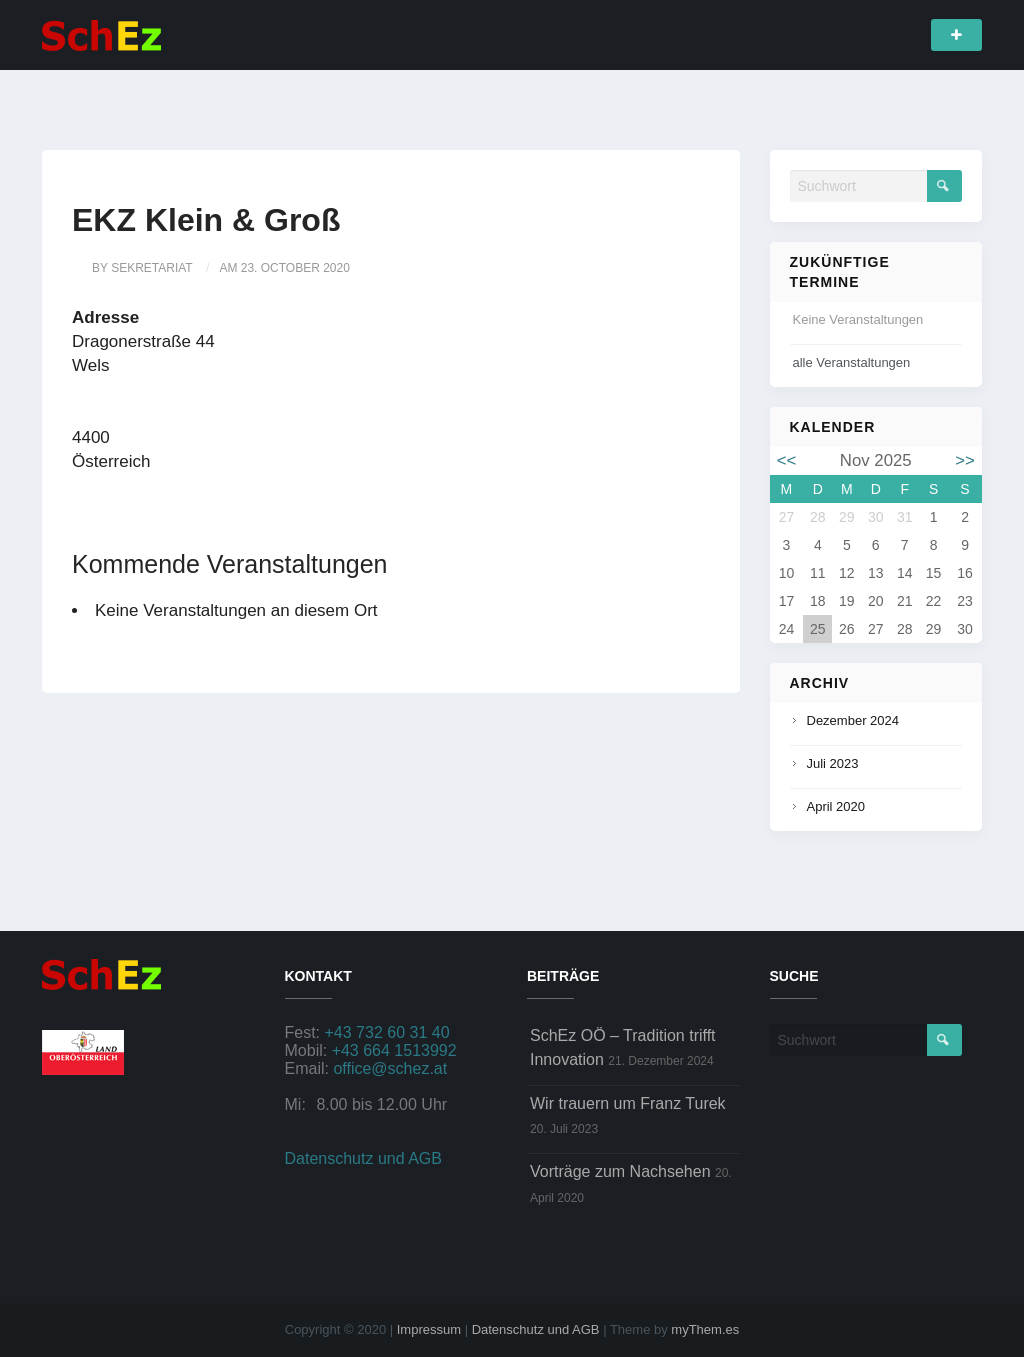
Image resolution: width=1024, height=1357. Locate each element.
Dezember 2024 (853, 720)
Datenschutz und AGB (363, 1158)
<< (787, 460)
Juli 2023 (833, 763)
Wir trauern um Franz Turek (628, 1103)
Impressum (429, 1329)
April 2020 (836, 806)
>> (965, 460)
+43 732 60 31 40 (387, 1032)
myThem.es (705, 1329)
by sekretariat (142, 268)
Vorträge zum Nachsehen (620, 1171)
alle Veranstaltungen (852, 362)
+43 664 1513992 (394, 1050)
